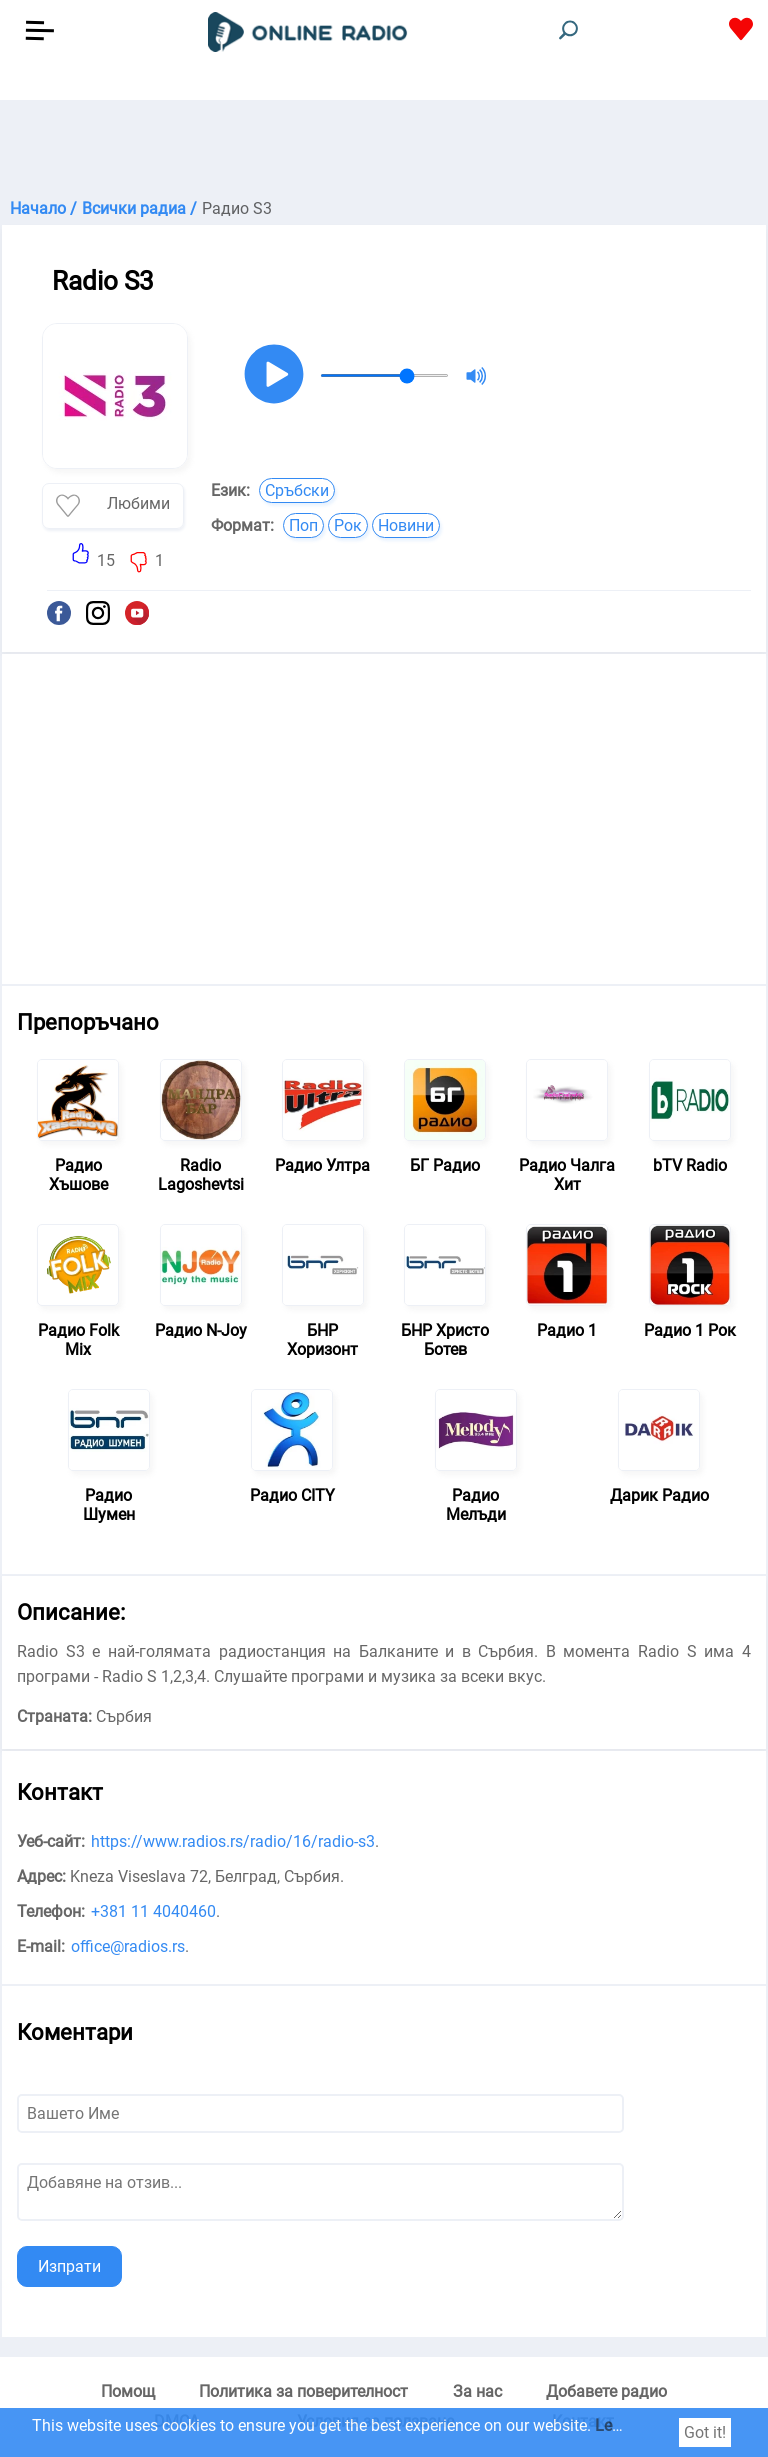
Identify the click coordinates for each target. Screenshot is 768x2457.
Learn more (635, 2425)
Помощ (128, 2391)
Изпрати (69, 2266)
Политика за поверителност (303, 2391)
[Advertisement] (384, 150)
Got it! (705, 2432)
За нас (477, 2391)
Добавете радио (606, 2391)
